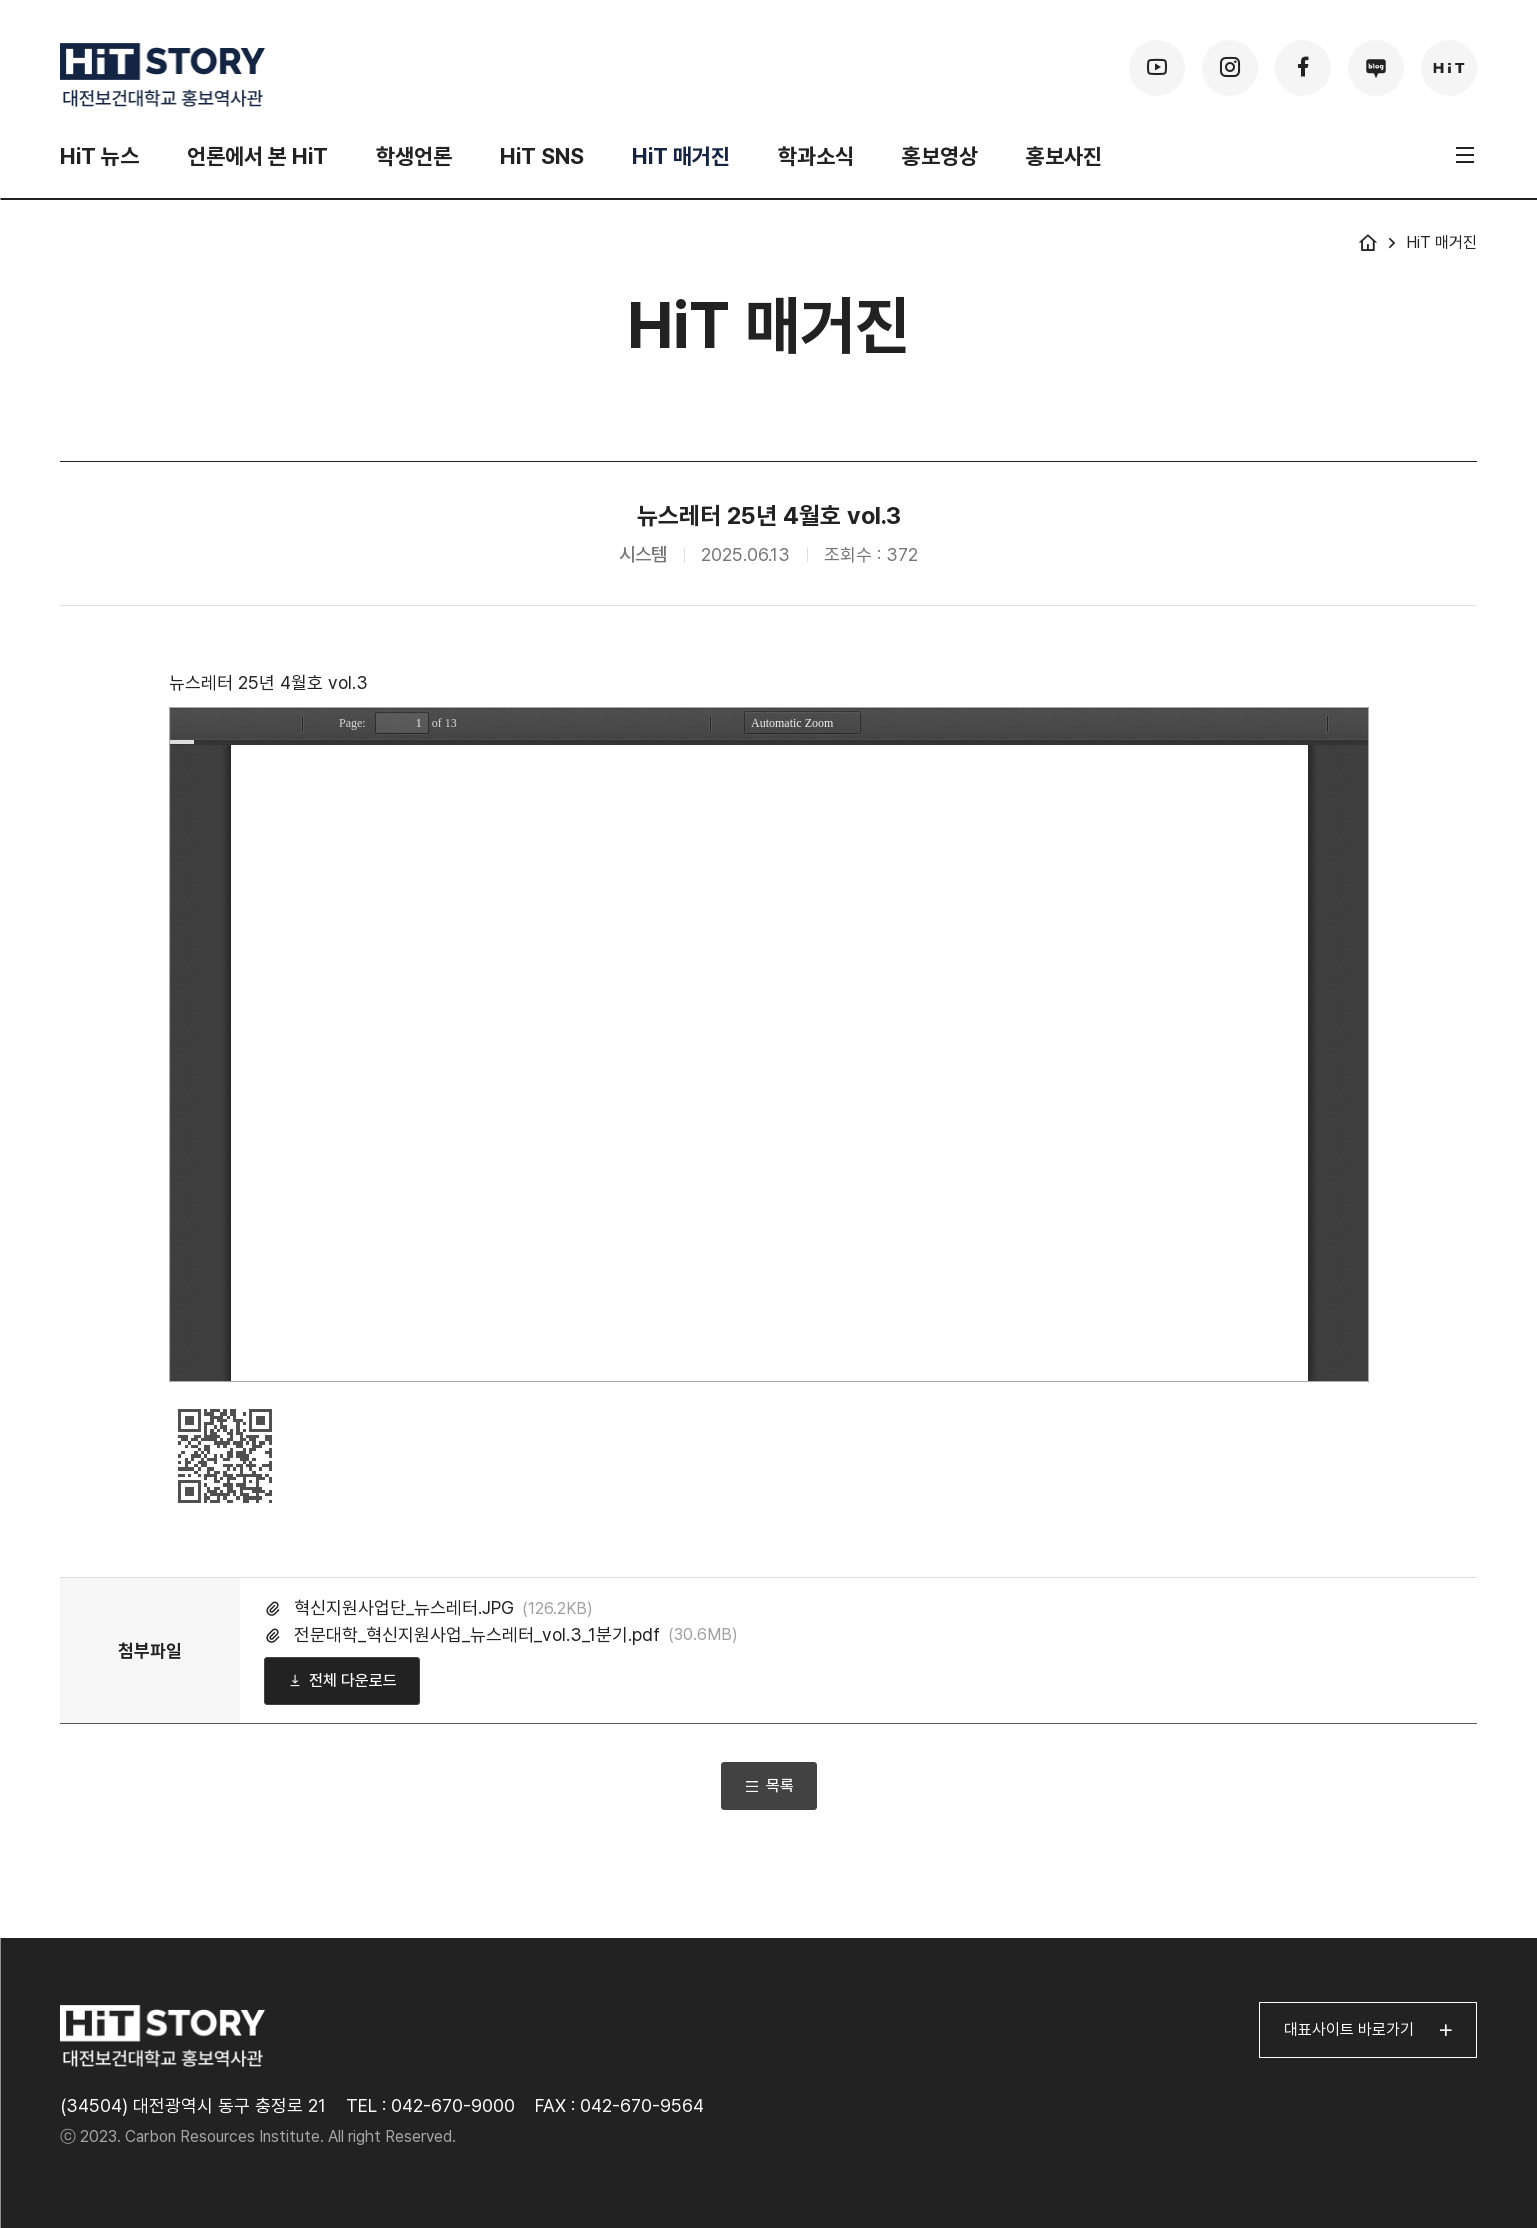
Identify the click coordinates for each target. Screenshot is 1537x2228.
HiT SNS (542, 156)
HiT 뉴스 (99, 156)
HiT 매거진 (681, 156)
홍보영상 (940, 156)
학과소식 (816, 156)
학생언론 (414, 156)
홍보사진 (1064, 156)
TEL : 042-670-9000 (430, 2105)
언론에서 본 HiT (257, 156)
